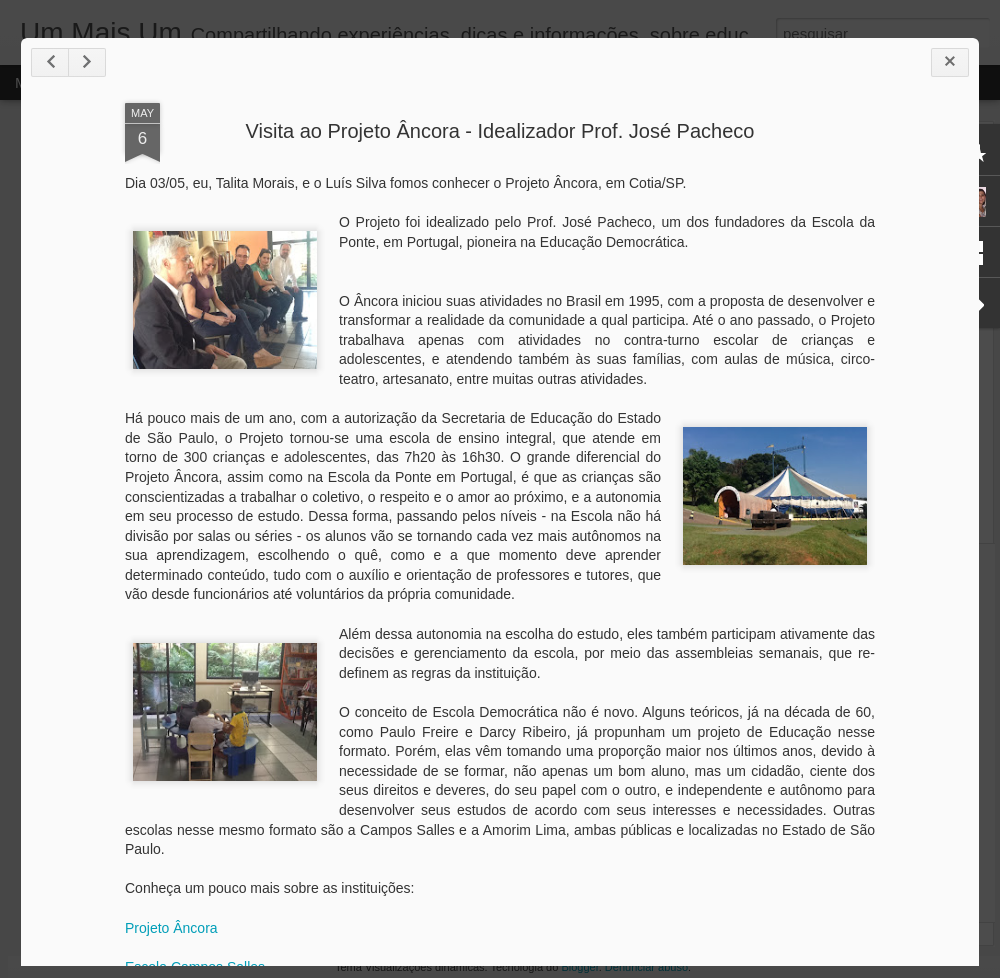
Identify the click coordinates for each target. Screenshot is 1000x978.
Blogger (579, 967)
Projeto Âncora (171, 928)
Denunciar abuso (646, 967)
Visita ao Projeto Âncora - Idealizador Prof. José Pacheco (500, 131)
